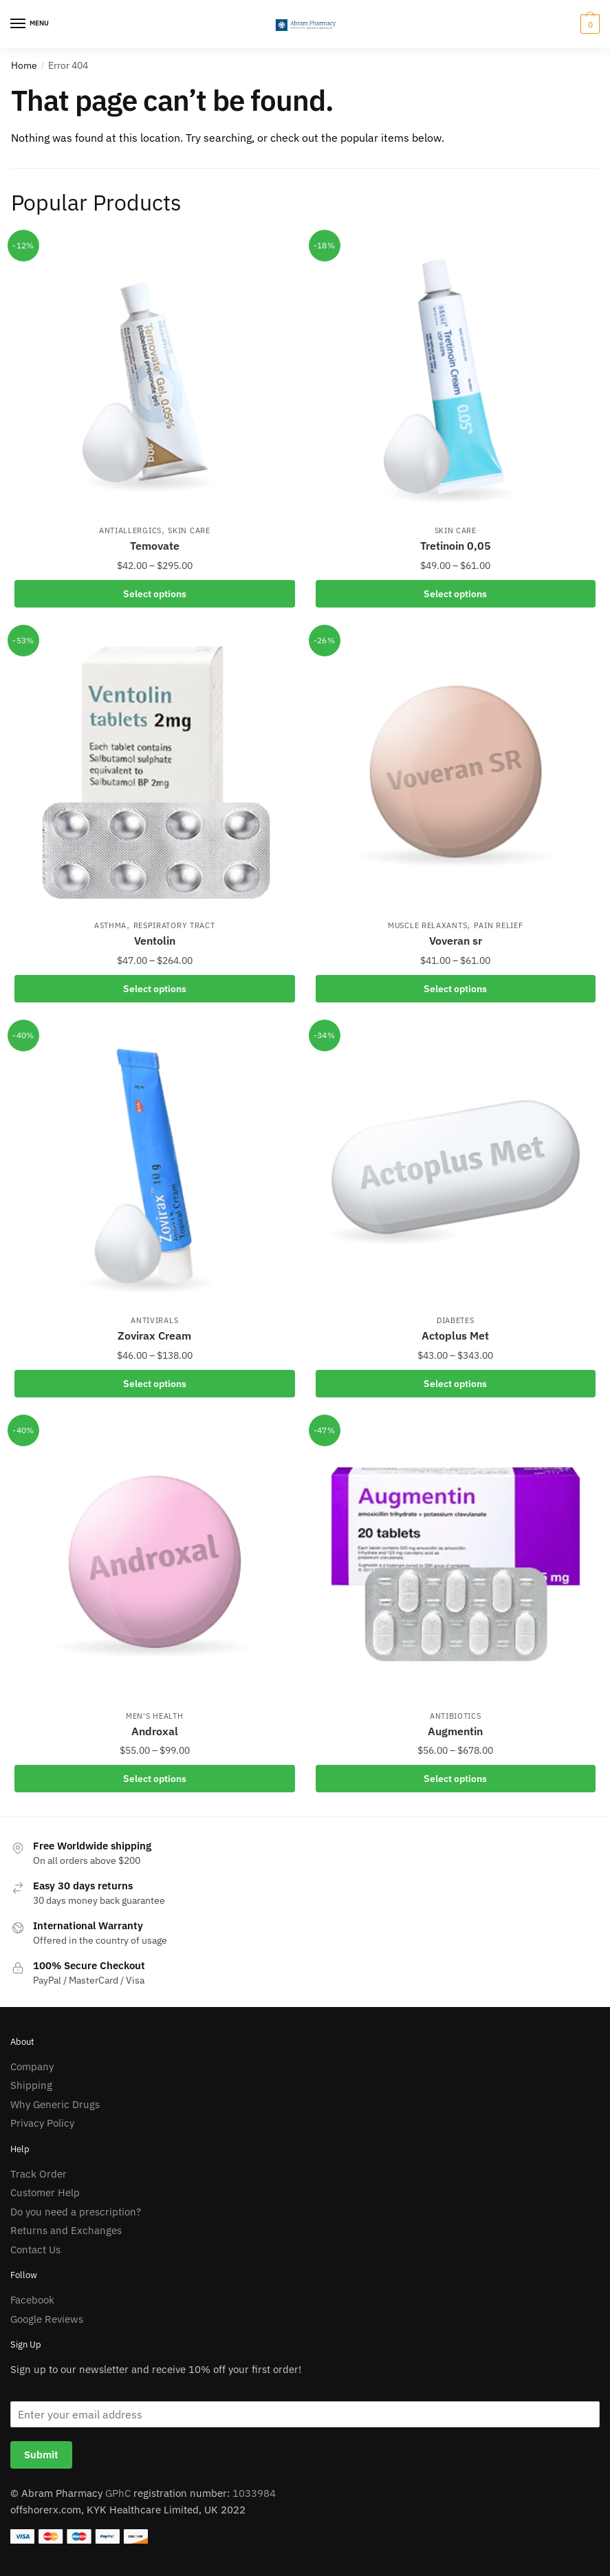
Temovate (154, 545)
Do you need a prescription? (75, 2211)
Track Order (38, 2173)
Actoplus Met (455, 1335)
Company (32, 2066)
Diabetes (456, 1320)
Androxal (154, 1731)
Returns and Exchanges (66, 2230)
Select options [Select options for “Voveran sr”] (455, 989)
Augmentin (455, 1731)
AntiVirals (154, 1320)
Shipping (31, 2085)
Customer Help (45, 2192)
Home (24, 65)
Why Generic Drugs (55, 2104)
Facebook (32, 2299)
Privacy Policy (42, 2122)
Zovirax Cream (154, 1335)
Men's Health (154, 1716)
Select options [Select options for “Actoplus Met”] (455, 1383)
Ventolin (154, 940)
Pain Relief (498, 925)
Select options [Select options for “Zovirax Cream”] (154, 1383)
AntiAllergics (130, 530)
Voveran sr (455, 940)
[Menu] (31, 24)
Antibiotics (455, 1716)
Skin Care (189, 530)
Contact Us (35, 2249)
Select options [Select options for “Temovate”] (154, 594)
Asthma (110, 925)
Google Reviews (46, 2319)
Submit (41, 2454)
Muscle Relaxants (427, 925)
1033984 (254, 2493)
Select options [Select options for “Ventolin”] (154, 989)
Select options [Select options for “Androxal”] (154, 1778)
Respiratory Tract (174, 925)
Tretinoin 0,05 (455, 545)
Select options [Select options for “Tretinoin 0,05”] (455, 594)
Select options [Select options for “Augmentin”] (455, 1778)
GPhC (118, 2493)
